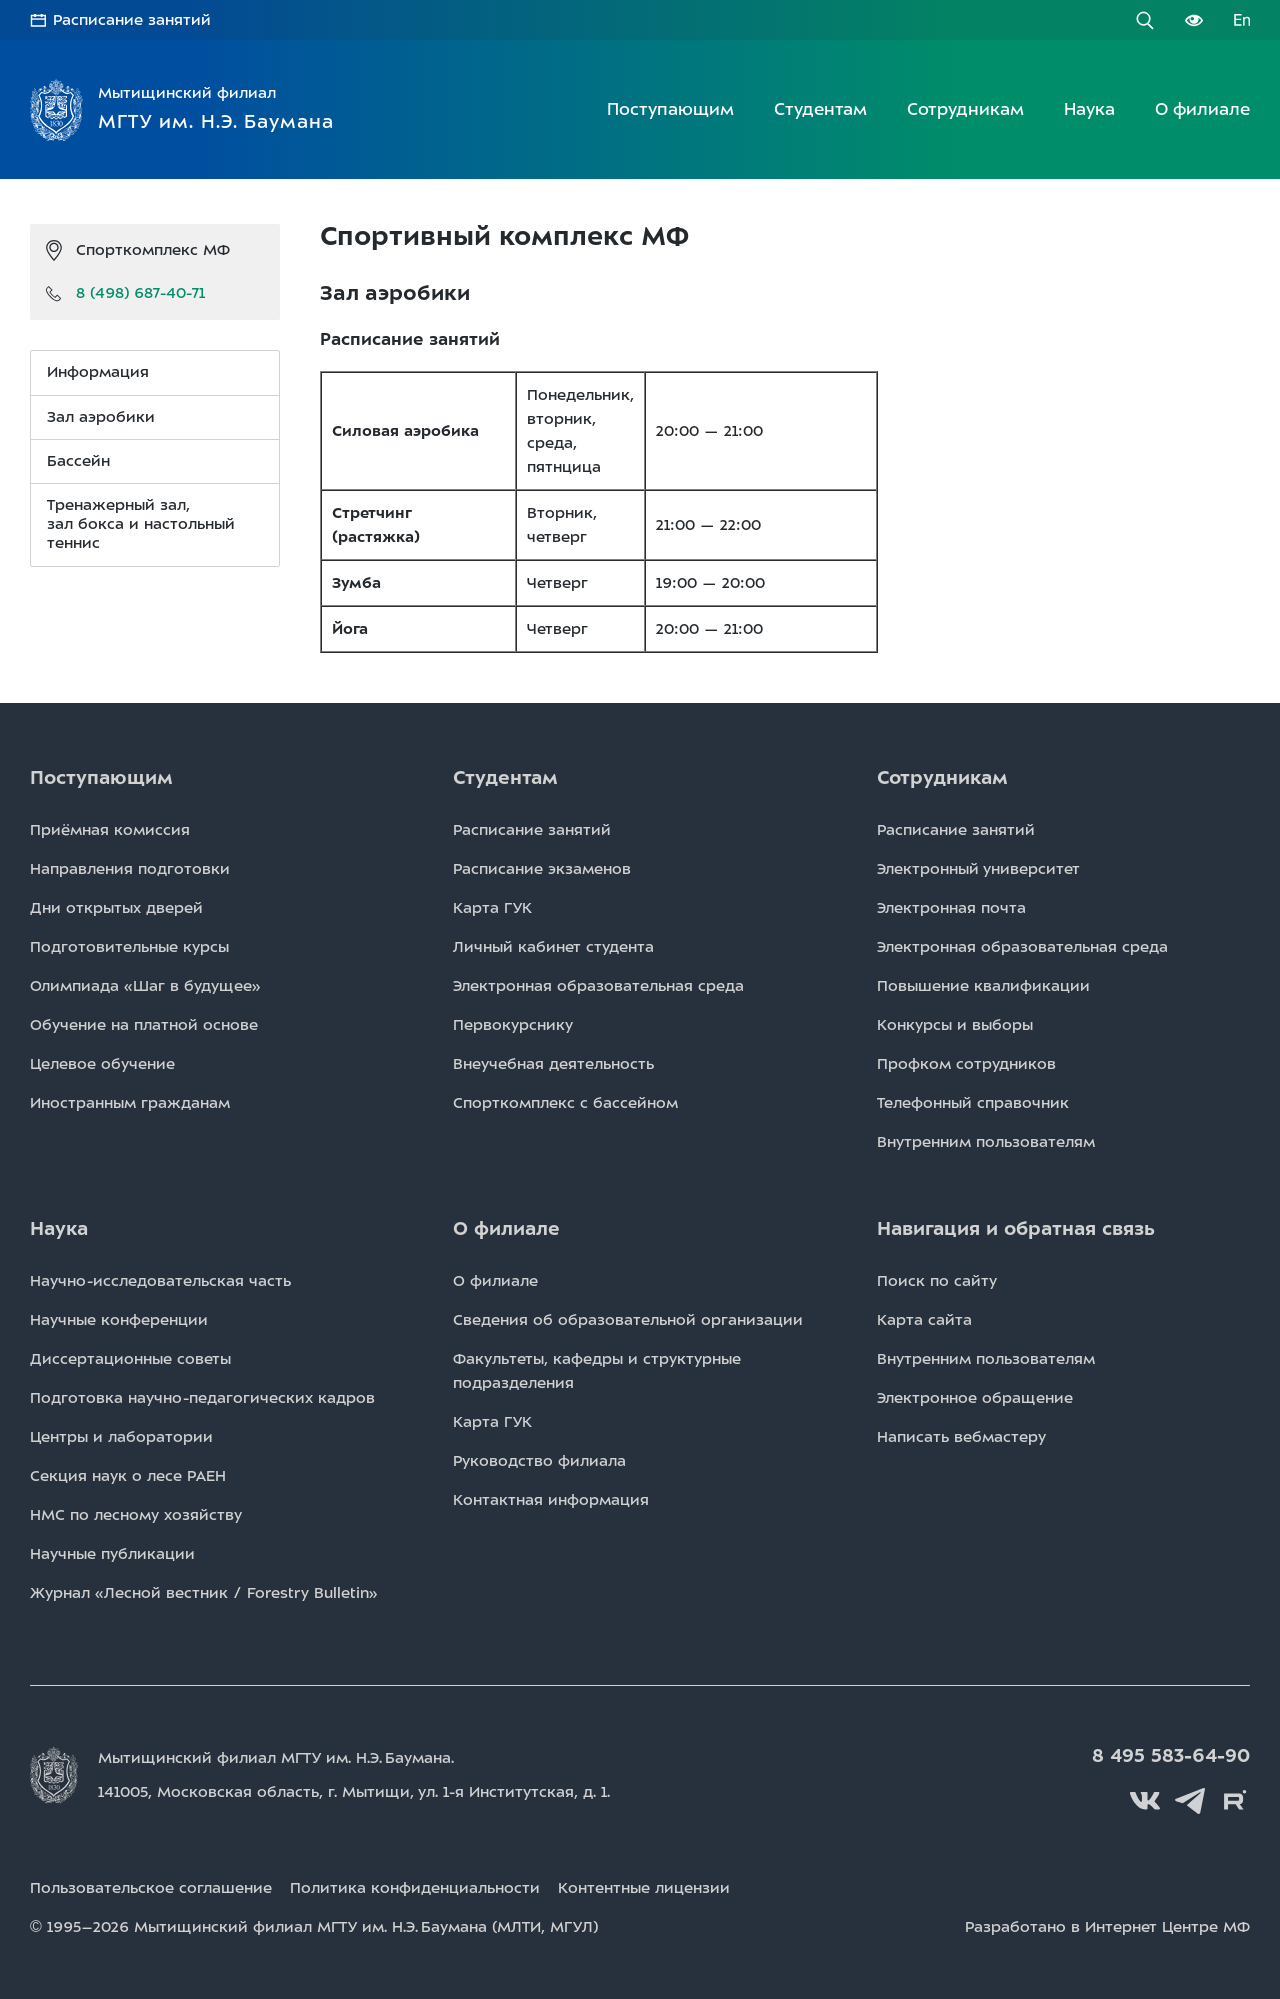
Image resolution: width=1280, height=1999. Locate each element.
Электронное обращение (975, 1398)
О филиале (1202, 109)
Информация (98, 372)
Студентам (820, 109)
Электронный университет (978, 869)
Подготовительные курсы (129, 947)
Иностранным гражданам (130, 1103)
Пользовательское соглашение (151, 1888)
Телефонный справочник (973, 1103)
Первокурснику (513, 1025)
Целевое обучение (102, 1064)
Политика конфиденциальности (415, 1888)
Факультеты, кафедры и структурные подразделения (597, 1371)
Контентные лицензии (644, 1888)
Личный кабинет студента (553, 947)
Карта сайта (924, 1320)
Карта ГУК (492, 908)
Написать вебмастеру (961, 1437)
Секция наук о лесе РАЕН (128, 1476)
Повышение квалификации (983, 986)
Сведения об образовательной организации (628, 1320)
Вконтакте (1145, 1801)
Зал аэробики (101, 417)
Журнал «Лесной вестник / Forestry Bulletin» (204, 1593)
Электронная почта (951, 908)
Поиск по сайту (937, 1281)
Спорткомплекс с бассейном (565, 1103)
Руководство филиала (539, 1461)
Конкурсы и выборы (955, 1025)
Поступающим (670, 109)
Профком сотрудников (966, 1064)
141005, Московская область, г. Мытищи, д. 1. (354, 1792)
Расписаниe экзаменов (542, 869)
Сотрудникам (965, 109)
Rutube (1235, 1801)
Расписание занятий (132, 20)
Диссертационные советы (130, 1359)
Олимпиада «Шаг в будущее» (145, 986)
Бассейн (78, 461)
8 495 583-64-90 (1171, 1756)
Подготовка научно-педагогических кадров (202, 1398)
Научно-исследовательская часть (160, 1281)
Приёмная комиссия (110, 830)
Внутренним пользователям (986, 1142)
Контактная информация (551, 1500)
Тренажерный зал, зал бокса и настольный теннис (141, 524)
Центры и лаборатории (121, 1437)
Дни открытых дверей (116, 908)
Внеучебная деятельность (553, 1064)
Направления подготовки (130, 869)
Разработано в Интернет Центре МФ (1107, 1927)
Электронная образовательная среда (598, 986)
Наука (1089, 109)
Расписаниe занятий (532, 830)
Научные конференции (119, 1320)
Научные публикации (112, 1554)
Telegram (1190, 1801)
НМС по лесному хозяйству (136, 1515)
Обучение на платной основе (144, 1025)
